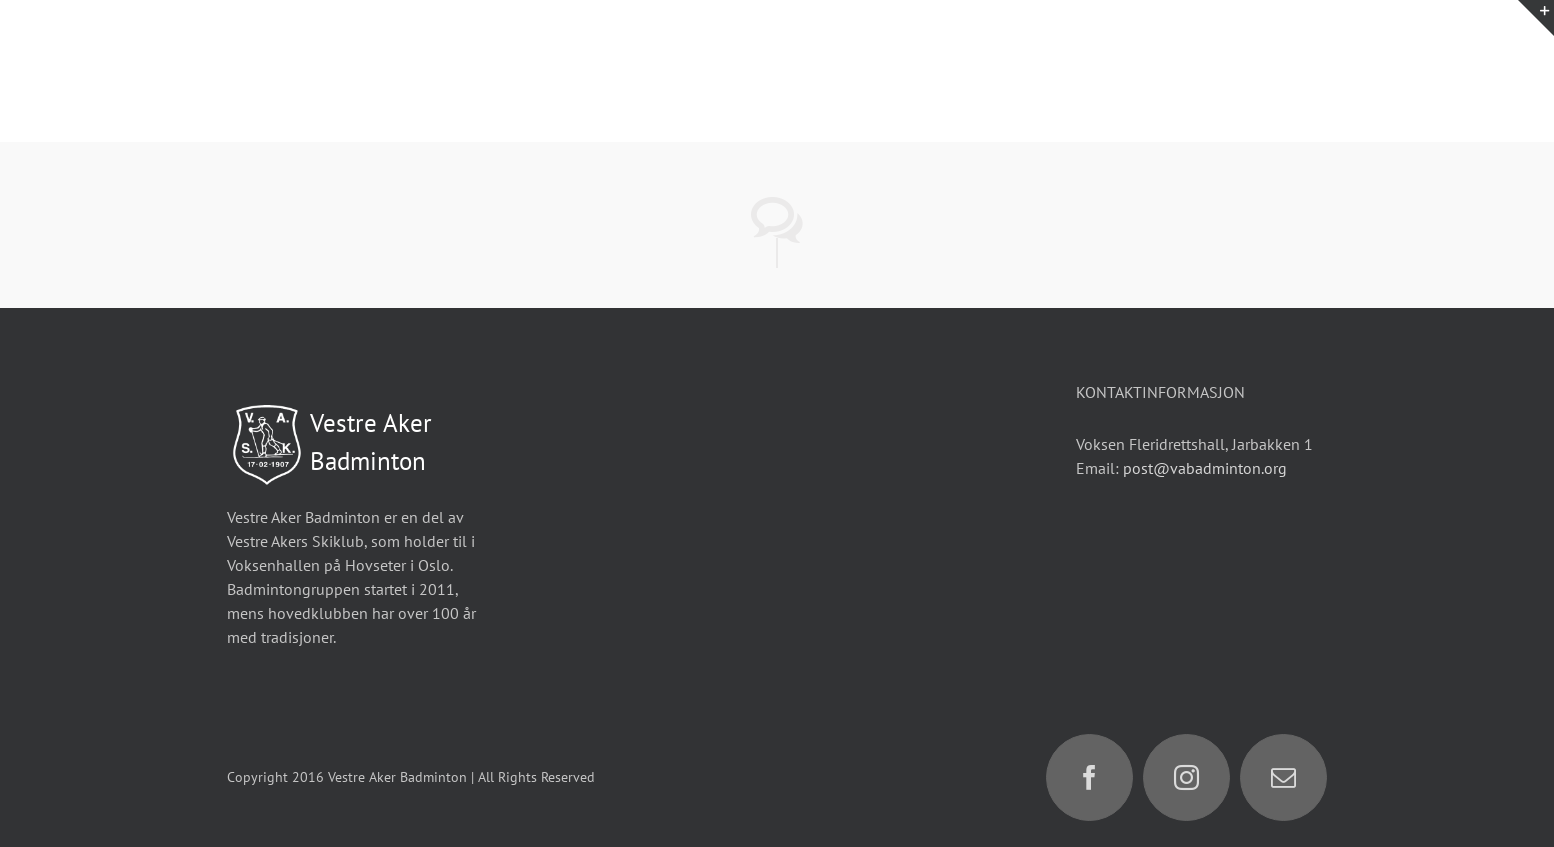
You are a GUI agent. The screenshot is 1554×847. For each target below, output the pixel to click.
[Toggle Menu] (1509, 71)
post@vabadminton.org (1205, 468)
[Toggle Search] (1440, 70)
